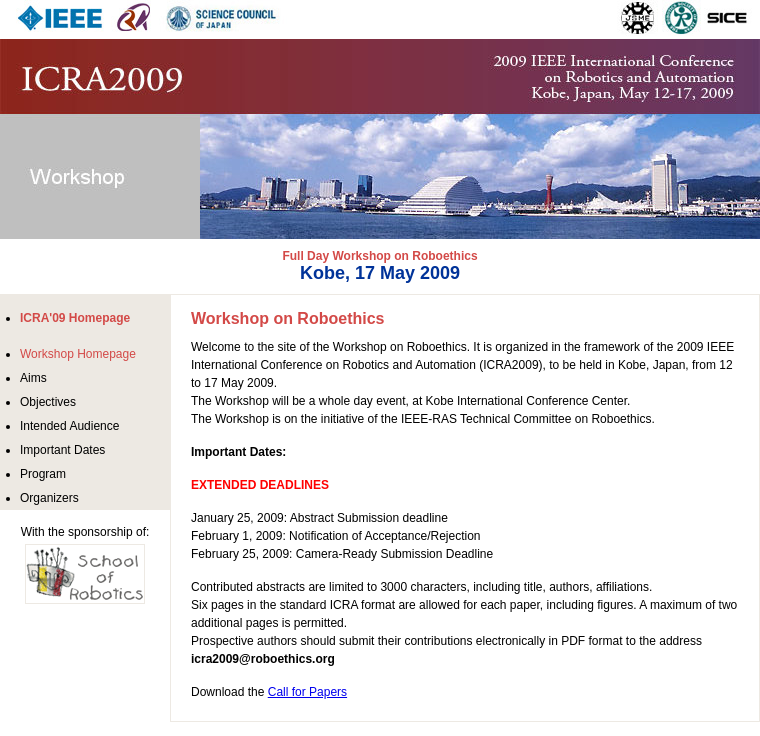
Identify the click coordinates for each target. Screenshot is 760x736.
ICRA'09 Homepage (75, 318)
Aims (33, 378)
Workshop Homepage (78, 354)
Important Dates (62, 450)
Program (43, 474)
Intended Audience (69, 426)
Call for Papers (307, 692)
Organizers (49, 498)
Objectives (48, 402)
